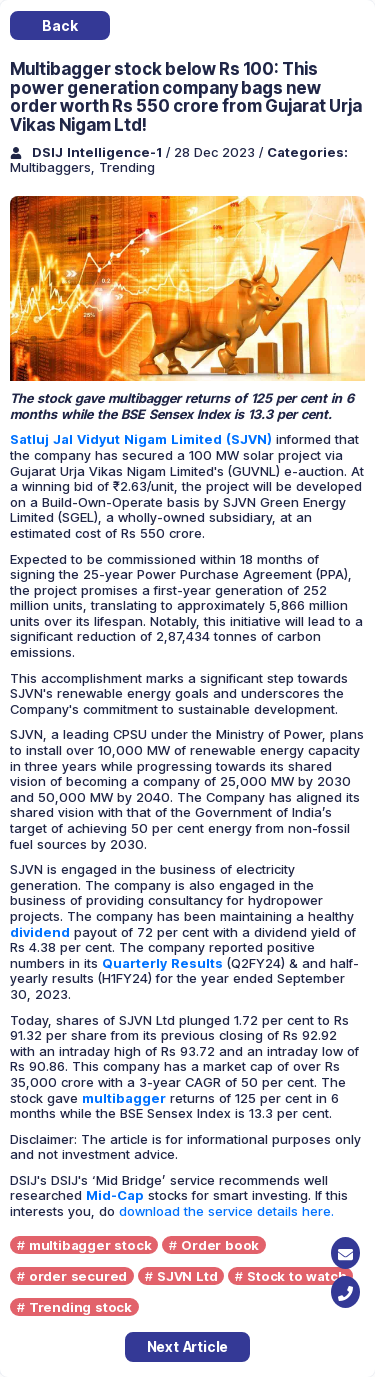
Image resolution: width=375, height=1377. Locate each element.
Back (59, 25)
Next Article (188, 1346)
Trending (127, 167)
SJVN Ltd (187, 1276)
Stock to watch (296, 1276)
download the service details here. (226, 1211)
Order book (220, 1245)
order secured (78, 1276)
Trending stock (80, 1307)
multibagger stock (90, 1245)
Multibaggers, (54, 167)
